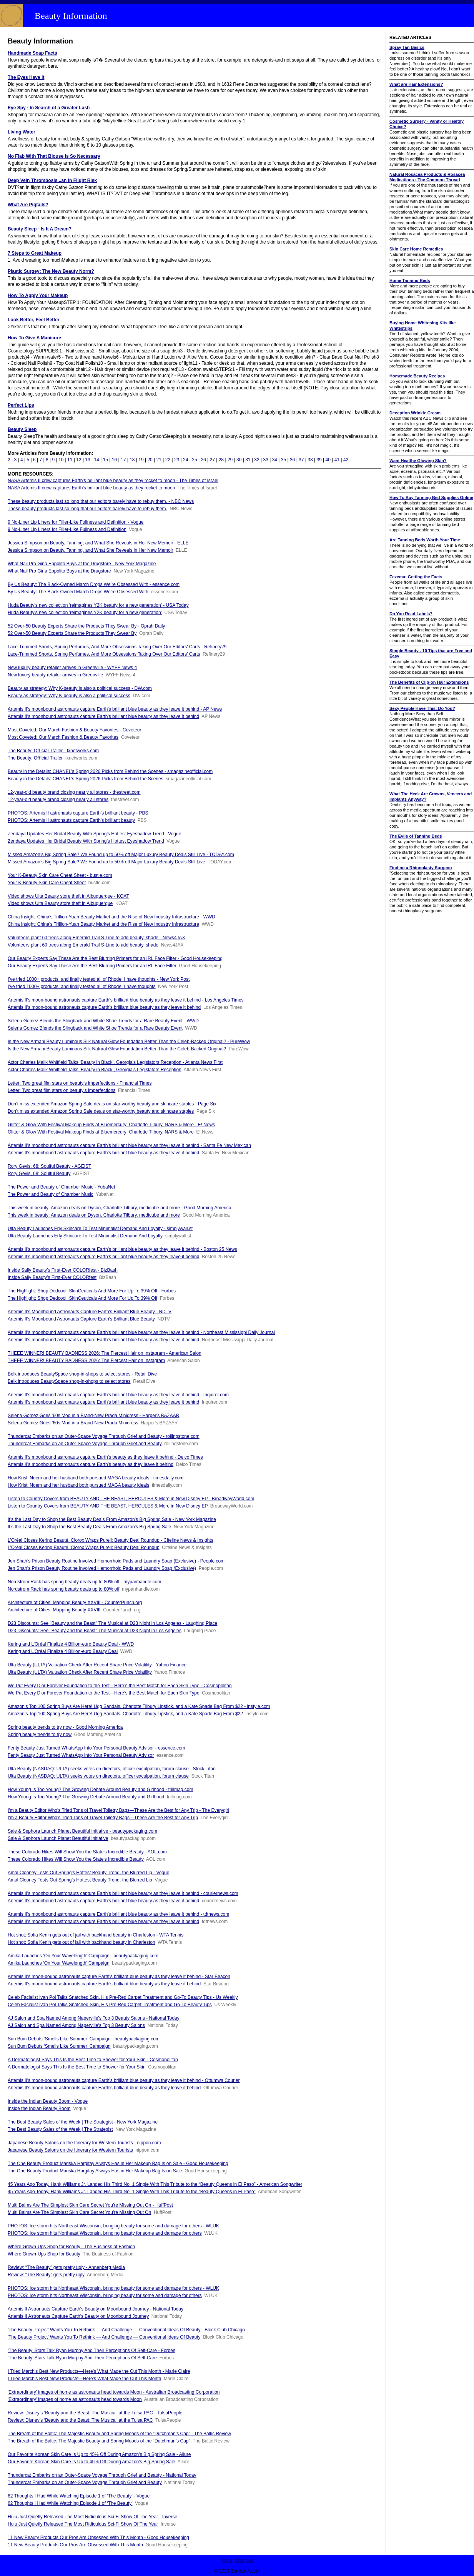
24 (185, 459)
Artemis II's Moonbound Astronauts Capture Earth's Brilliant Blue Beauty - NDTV (89, 1311)
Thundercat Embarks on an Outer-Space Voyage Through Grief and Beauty (85, 1443)
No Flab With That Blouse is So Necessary (54, 156)
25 (194, 459)
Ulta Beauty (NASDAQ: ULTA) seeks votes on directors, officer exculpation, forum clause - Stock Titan (112, 1768)
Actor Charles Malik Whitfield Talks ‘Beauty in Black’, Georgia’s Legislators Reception (94, 1069)
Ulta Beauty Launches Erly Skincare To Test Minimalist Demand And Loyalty (85, 1236)
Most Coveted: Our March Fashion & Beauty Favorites (63, 737)
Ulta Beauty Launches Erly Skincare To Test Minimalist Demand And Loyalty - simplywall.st (100, 1228)
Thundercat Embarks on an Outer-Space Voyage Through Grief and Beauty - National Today (102, 2475)
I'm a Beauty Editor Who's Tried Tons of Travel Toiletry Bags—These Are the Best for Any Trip (103, 1817)
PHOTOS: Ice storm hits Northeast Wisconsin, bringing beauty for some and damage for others (105, 2233)
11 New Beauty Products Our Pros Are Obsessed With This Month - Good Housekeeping (98, 2537)
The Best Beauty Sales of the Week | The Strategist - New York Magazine (83, 2122)
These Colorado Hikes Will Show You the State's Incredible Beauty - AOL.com (87, 1852)
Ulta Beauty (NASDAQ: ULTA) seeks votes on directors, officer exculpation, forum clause (98, 1776)
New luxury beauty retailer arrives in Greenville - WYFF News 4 (72, 667)
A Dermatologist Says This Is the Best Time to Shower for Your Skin (77, 2067)
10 (60, 459)
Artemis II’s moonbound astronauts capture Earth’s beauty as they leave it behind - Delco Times (105, 1457)
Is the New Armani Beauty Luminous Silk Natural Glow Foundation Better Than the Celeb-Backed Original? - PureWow (129, 1041)
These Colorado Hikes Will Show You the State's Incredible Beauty (76, 1859)
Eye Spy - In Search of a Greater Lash (49, 107)
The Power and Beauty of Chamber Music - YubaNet (61, 1187)
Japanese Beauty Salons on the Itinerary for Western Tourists (70, 2150)
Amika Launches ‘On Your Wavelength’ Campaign (59, 1963)
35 (283, 459)
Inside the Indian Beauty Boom (39, 2108)
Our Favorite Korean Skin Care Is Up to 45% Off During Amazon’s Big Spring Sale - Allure (99, 2454)
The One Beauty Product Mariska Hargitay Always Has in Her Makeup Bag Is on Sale (95, 2171)
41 (336, 459)
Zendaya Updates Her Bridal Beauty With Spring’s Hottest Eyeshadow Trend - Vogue (94, 833)
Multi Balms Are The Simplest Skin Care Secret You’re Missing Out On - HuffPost (90, 2205)
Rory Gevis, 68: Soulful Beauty (39, 1173)
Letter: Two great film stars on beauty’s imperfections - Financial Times (79, 1083)
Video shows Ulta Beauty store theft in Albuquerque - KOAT (68, 896)
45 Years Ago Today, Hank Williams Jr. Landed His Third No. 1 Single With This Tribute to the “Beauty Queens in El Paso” (132, 2191)
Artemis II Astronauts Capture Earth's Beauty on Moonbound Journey (78, 2316)
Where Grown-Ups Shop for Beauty (44, 2254)
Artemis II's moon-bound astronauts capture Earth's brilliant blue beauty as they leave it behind (104, 1007)
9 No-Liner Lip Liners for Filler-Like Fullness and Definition (67, 529)
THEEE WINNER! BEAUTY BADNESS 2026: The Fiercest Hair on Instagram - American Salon (104, 1353)
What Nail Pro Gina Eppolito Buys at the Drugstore (59, 571)
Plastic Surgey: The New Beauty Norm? (51, 271)
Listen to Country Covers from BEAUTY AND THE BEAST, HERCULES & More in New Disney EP (108, 1506)
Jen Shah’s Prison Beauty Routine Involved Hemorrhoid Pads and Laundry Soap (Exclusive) (102, 1568)
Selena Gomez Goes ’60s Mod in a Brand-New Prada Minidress (73, 1423)
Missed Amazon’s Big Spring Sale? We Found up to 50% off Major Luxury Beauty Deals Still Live (106, 862)
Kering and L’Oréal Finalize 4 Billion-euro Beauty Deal (63, 1651)
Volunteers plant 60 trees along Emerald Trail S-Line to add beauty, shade (83, 945)
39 (318, 459)
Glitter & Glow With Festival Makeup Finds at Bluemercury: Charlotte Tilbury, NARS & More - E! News (111, 1124)
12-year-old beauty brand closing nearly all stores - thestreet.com (74, 792)
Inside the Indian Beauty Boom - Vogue (48, 2101)
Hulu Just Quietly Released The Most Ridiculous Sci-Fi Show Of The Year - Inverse (92, 2516)
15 (105, 459)
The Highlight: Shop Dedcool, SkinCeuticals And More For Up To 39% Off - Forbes (92, 1291)
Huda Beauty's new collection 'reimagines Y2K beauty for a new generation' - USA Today (98, 605)
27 (212, 459)
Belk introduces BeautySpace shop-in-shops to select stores (69, 1381)
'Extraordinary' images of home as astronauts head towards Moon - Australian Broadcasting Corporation (114, 2392)
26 (203, 459)
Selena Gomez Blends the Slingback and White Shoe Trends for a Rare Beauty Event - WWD (103, 1020)
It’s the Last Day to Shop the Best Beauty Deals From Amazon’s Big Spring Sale (89, 1526)
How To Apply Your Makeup (38, 295)
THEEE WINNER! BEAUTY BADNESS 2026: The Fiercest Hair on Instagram (86, 1360)
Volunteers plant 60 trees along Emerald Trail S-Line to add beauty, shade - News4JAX (96, 937)
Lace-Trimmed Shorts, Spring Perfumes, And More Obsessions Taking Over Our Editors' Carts (104, 654)
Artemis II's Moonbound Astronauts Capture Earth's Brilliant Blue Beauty (81, 1319)
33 (265, 459)
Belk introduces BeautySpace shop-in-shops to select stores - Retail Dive (82, 1374)
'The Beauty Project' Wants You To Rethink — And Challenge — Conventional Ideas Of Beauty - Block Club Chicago (126, 2329)
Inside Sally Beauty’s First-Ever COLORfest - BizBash (63, 1270)
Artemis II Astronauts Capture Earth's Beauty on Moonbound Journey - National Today (95, 2309)
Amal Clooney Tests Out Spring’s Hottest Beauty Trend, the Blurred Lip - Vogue (88, 1872)
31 (247, 459)
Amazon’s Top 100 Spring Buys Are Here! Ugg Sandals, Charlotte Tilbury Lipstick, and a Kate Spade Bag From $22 (125, 1713)
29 (230, 459)
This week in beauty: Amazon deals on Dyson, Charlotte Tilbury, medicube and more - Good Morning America (119, 1207)
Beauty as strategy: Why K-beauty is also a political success (69, 695)
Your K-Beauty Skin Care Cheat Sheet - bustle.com (60, 875)
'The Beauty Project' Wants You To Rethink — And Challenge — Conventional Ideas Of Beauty (104, 2337)
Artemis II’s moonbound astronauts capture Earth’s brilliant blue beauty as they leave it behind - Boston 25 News (122, 1249)
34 (274, 459)
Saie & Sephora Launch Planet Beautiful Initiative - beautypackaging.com (82, 1831)
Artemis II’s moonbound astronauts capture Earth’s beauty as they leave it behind (90, 1464)
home (226, 2560)
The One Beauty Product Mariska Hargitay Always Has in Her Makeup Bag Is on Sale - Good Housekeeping (118, 2163)
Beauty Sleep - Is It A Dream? (40, 229)
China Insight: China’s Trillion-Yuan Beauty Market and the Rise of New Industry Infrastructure (103, 924)
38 (310, 459)
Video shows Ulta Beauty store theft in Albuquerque (60, 903)
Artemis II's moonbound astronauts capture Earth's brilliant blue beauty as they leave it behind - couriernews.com (123, 1893)
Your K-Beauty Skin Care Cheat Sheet (47, 882)
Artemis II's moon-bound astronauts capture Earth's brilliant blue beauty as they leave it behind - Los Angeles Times (126, 1000)
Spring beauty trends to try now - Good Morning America (65, 1727)
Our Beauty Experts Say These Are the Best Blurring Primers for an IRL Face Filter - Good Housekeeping (115, 958)
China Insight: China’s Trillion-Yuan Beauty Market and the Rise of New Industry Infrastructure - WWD (111, 917)
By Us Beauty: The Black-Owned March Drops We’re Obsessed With (78, 591)
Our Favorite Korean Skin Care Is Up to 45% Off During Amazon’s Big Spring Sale (91, 2461)
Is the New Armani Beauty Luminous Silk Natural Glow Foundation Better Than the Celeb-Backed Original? (117, 1049)
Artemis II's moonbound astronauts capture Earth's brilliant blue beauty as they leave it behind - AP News (115, 709)
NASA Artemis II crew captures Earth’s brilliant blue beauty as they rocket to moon (91, 488)
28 (221, 459)
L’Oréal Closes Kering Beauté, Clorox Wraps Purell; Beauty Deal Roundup (84, 1547)
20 (149, 459)
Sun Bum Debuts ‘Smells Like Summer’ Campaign (59, 2046)
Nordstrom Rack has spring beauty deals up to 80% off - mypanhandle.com (84, 1581)
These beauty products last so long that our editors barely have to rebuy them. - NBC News (101, 501)
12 (78, 459)
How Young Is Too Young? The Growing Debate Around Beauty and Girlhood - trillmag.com (100, 1789)
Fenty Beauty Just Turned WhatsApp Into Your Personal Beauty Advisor (81, 1755)
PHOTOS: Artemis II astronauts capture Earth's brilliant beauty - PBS (78, 813)
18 (132, 459)
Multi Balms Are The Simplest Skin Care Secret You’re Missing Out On (79, 2212)
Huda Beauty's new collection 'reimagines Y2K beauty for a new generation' (85, 612)
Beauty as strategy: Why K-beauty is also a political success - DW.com (80, 688)
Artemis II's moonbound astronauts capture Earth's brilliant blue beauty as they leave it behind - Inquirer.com (118, 1394)
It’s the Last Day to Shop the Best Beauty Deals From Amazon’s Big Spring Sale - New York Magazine (112, 1519)
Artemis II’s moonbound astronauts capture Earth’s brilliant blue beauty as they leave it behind (104, 1256)
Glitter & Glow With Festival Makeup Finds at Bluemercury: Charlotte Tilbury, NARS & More (101, 1132)
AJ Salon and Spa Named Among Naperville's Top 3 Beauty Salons (76, 2025)
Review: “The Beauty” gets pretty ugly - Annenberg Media (66, 2267)
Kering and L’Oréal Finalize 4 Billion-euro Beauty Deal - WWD (71, 1644)
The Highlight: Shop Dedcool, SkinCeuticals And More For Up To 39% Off (82, 1298)
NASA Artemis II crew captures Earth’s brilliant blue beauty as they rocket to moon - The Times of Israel (113, 480)
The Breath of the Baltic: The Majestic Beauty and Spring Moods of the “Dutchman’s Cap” (99, 2441)
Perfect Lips (21, 405)
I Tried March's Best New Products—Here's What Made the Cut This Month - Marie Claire (99, 2371)
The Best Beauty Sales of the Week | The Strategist (60, 2129)
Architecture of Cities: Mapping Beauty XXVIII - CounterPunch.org (75, 1602)
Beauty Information (71, 16)
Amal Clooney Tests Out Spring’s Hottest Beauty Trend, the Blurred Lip (80, 1880)
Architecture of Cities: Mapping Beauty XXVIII (54, 1610)
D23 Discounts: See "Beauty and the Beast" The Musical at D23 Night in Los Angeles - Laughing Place (112, 1623)
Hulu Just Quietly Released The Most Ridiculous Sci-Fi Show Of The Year (83, 2524)
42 (345, 459)
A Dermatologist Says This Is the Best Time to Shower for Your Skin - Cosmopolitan (93, 2059)
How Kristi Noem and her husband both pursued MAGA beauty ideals (78, 1485)
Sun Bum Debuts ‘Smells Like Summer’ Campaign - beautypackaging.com (84, 2039)
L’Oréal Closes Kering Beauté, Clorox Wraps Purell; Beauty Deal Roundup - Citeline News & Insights (110, 1540)
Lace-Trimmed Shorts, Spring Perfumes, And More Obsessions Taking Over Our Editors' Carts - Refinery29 (117, 646)
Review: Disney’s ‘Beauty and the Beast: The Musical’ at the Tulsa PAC (80, 2420)
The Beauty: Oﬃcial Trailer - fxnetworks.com (53, 750)
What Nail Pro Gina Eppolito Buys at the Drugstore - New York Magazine (82, 563)
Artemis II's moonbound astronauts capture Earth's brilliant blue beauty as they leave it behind (103, 716)
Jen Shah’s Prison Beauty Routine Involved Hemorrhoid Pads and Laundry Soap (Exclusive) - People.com (116, 1561)
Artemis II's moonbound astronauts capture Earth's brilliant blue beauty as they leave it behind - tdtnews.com (118, 1914)
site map (244, 2560)
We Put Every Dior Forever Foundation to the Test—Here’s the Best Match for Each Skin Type (104, 1693)
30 (238, 459)
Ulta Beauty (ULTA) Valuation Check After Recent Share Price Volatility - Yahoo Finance (97, 1665)
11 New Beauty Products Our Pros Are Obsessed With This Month (75, 2545)
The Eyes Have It (26, 77)
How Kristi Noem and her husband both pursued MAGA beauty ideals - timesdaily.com (95, 1478)
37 (301, 459)
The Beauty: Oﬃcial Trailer (35, 758)
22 (167, 459)
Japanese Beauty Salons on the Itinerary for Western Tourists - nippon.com (84, 2142)
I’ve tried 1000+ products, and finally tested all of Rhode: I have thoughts (82, 986)
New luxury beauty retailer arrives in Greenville (55, 675)
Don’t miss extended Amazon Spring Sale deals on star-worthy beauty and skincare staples (101, 1111)
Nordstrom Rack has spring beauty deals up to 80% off (64, 1589)
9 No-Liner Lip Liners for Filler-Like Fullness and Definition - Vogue (76, 522)
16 (114, 459)
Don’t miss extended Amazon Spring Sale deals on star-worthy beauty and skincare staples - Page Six (112, 1104)
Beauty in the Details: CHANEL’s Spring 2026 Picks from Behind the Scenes (85, 778)
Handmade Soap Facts (32, 53)
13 (87, 459)
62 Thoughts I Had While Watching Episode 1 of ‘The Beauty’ (70, 2503)
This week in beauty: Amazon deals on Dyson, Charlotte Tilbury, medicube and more (94, 1215)
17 (123, 459)
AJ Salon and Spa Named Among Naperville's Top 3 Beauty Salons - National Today (94, 2018)
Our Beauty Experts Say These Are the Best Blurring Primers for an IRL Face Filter (92, 965)
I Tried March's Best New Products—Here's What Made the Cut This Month (84, 2378)
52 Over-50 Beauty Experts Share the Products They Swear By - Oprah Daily (86, 626)
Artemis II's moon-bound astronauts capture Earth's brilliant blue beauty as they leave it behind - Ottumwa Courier (124, 2080)
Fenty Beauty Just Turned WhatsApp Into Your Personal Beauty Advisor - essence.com (96, 1748)
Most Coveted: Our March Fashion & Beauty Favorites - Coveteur (74, 730)
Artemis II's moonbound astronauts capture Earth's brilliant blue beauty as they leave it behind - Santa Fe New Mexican (129, 1145)
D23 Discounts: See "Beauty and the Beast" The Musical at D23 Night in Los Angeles (94, 1630)
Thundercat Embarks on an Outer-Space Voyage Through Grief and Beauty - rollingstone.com (104, 1436)
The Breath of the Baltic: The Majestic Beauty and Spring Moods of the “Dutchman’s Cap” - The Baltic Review (119, 2433)
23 (176, 459)
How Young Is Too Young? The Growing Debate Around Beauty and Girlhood (86, 1797)
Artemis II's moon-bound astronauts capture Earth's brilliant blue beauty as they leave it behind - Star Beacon (119, 1976)
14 (96, 459)
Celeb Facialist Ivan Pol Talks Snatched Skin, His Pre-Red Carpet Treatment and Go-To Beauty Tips (110, 2004)
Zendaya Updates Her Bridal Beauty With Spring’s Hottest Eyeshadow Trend (86, 841)
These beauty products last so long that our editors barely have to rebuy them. (87, 508)
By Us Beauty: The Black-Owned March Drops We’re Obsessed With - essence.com (94, 584)
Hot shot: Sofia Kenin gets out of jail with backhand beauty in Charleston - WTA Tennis (95, 1935)
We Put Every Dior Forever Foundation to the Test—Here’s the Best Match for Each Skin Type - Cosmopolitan (120, 1685)
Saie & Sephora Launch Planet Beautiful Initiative (58, 1838)
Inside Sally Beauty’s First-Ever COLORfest (52, 1277)
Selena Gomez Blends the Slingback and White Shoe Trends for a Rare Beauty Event (95, 1028)
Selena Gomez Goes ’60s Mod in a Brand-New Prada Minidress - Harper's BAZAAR (93, 1415)
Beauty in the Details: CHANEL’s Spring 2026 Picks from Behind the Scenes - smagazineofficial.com (110, 771)
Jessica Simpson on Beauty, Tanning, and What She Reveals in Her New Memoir (90, 550)
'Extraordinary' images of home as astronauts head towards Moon (75, 2399)
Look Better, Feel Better (34, 319)
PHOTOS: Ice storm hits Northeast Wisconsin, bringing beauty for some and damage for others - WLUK (113, 2226)
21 (158, 459)
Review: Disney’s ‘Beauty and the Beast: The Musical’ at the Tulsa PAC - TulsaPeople (95, 2413)
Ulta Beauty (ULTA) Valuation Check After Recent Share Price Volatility (80, 1672)
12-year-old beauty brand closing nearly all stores (58, 799)
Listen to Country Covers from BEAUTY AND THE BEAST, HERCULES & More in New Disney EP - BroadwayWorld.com (131, 1498)
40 (328, 459)
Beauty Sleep (22, 429)
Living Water (21, 132)
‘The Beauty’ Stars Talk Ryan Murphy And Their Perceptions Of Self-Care (82, 2358)
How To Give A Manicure (34, 338)
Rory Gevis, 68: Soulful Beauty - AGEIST (49, 1166)
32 (256, 459)
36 (292, 459)
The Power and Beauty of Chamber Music (50, 1194)
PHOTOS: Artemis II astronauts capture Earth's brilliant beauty (71, 820)
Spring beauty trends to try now (40, 1734)
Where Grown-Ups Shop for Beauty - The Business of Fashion (71, 2246)
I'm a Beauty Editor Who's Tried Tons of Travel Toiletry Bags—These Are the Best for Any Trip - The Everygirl (118, 1810)
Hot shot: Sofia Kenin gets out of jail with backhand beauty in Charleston (81, 1942)
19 (140, 459)
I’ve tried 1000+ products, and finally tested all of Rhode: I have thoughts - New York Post (99, 979)
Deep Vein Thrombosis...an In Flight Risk (52, 180)
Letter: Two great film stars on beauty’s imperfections (61, 1090)
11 (69, 459)
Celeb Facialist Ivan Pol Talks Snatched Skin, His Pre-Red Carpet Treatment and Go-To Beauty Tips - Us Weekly (123, 1997)
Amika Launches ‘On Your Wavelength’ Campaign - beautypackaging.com (83, 1955)
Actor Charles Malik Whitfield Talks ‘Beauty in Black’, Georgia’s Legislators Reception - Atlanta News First (115, 1062)
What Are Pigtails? (28, 204)
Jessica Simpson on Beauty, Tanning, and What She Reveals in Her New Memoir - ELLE (98, 543)
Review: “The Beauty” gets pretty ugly (46, 2274)
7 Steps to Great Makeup (35, 253)
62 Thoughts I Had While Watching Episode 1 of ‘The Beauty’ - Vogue (79, 2496)
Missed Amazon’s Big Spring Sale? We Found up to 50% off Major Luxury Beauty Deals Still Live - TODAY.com (121, 854)
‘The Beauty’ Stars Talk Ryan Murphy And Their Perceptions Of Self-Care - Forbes (91, 2350)
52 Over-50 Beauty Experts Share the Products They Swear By (72, 633)
